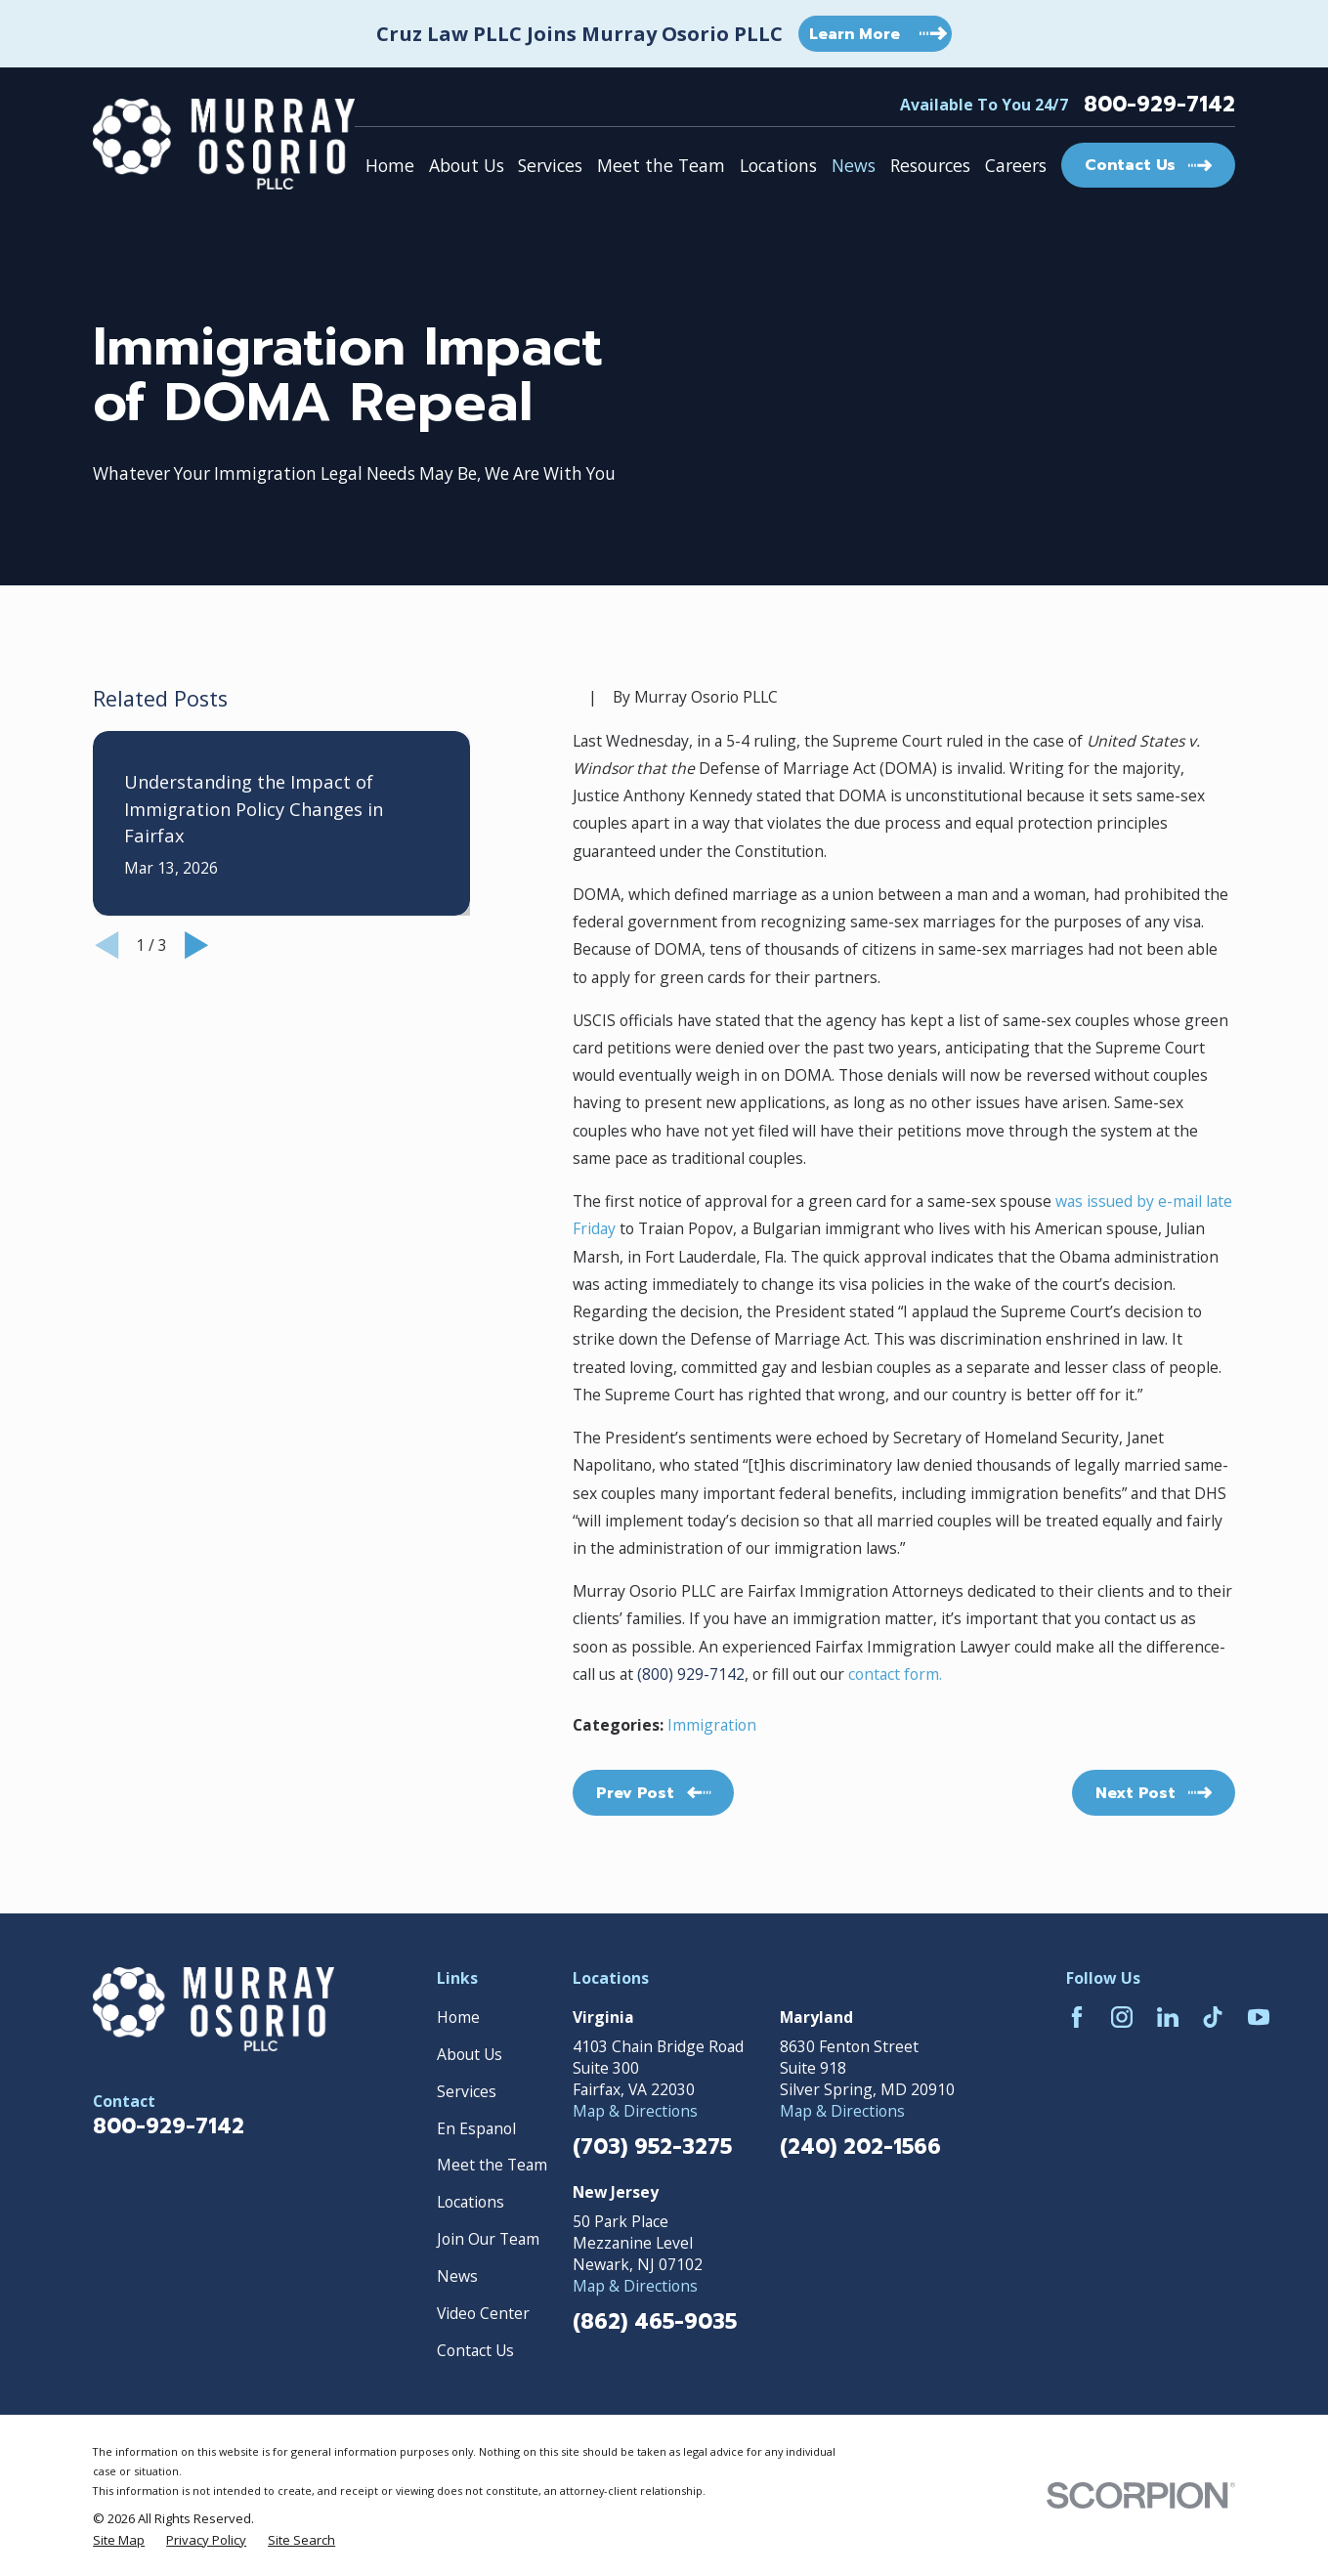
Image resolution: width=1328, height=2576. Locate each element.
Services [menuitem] (550, 165)
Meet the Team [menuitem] (661, 165)
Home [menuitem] (389, 165)
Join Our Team (488, 2239)
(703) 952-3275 (652, 2147)
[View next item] (196, 945)
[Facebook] (1077, 2017)
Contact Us (475, 2350)
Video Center (483, 2313)
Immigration (711, 1725)
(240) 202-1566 (860, 2147)
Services (466, 2091)
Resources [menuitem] (930, 165)
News (457, 2276)
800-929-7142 (1159, 105)
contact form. (893, 1674)
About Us (469, 2054)
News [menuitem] (854, 165)
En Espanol (476, 2128)
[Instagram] (1122, 2017)
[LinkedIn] (1167, 2017)
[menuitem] (119, 2540)
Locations (470, 2201)
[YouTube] (1258, 2017)
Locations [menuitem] (778, 165)
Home (458, 2017)
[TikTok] (1212, 2017)
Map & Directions (635, 2111)
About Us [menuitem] (466, 165)
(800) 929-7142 (691, 1674)
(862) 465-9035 (655, 2322)
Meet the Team (492, 2164)
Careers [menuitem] (1016, 165)
